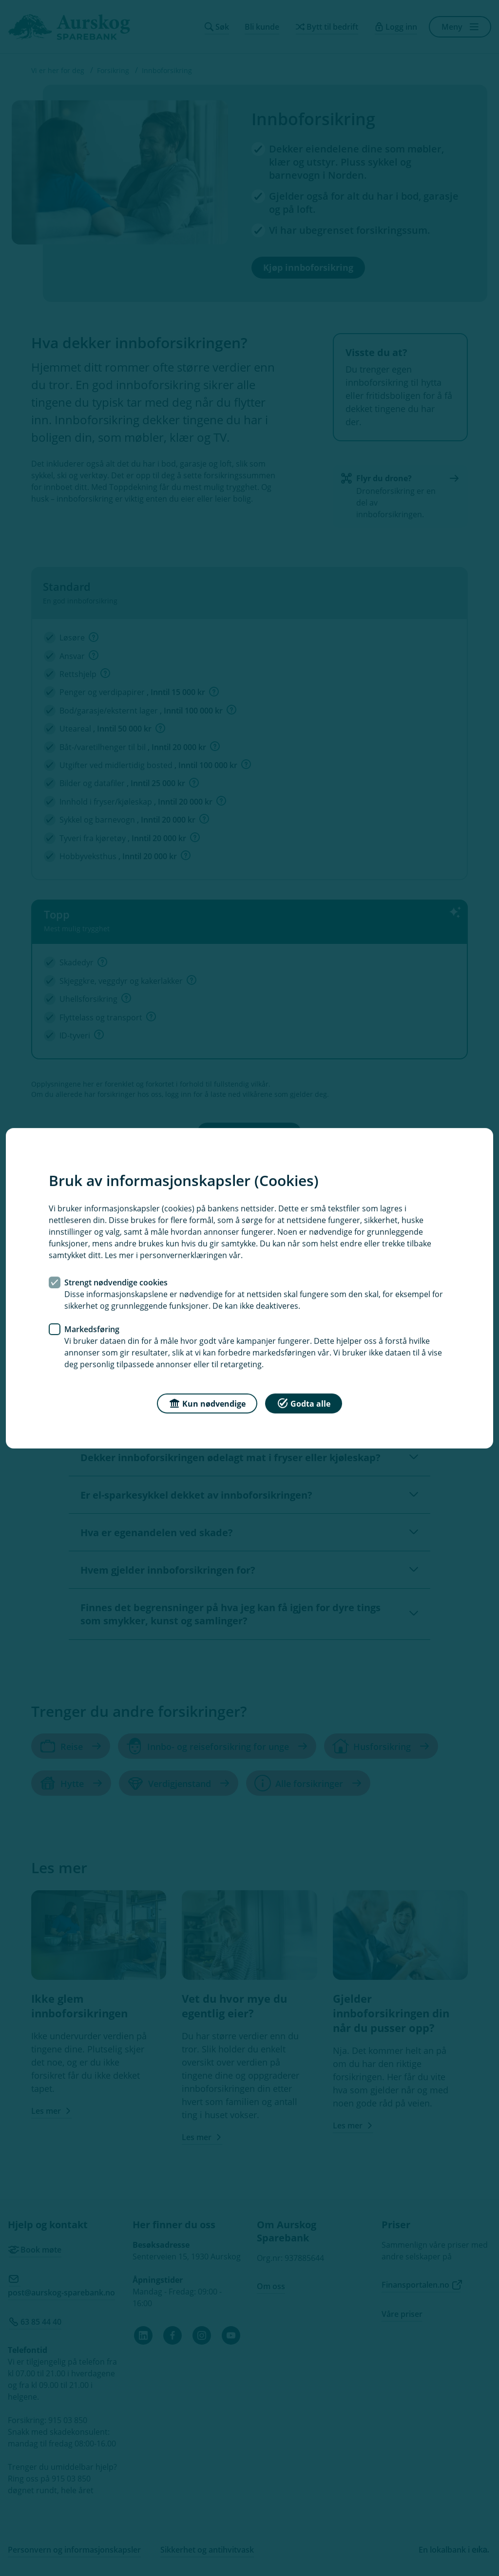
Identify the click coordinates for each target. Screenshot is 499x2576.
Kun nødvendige (207, 1402)
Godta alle (303, 1402)
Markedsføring (91, 1328)
